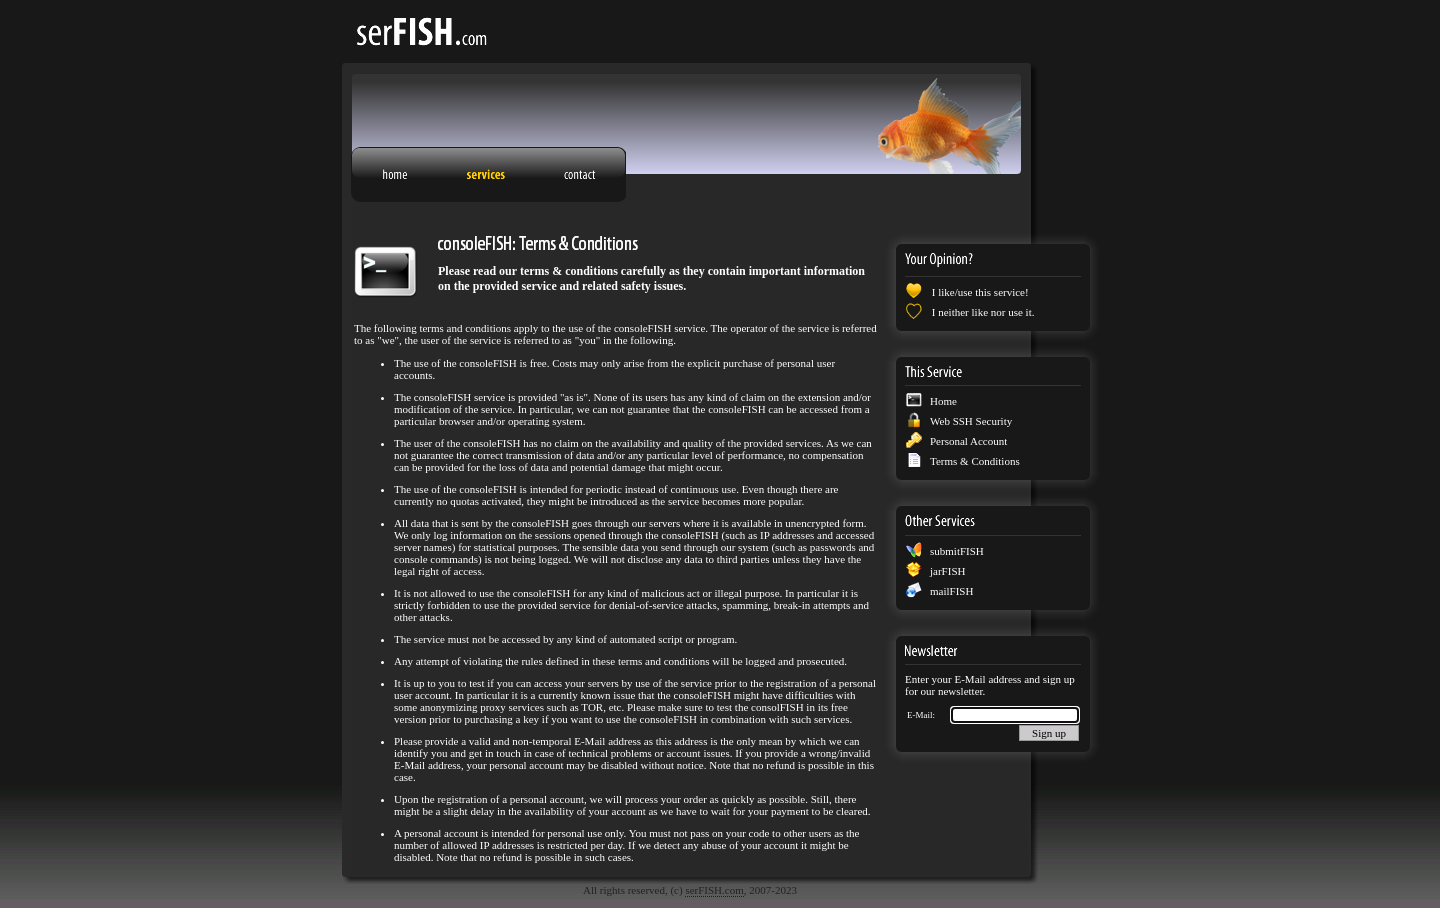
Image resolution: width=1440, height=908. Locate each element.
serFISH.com (714, 890)
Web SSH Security (971, 421)
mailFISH (951, 591)
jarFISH (947, 571)
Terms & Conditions (975, 461)
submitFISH (957, 551)
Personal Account (968, 441)
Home (943, 401)
